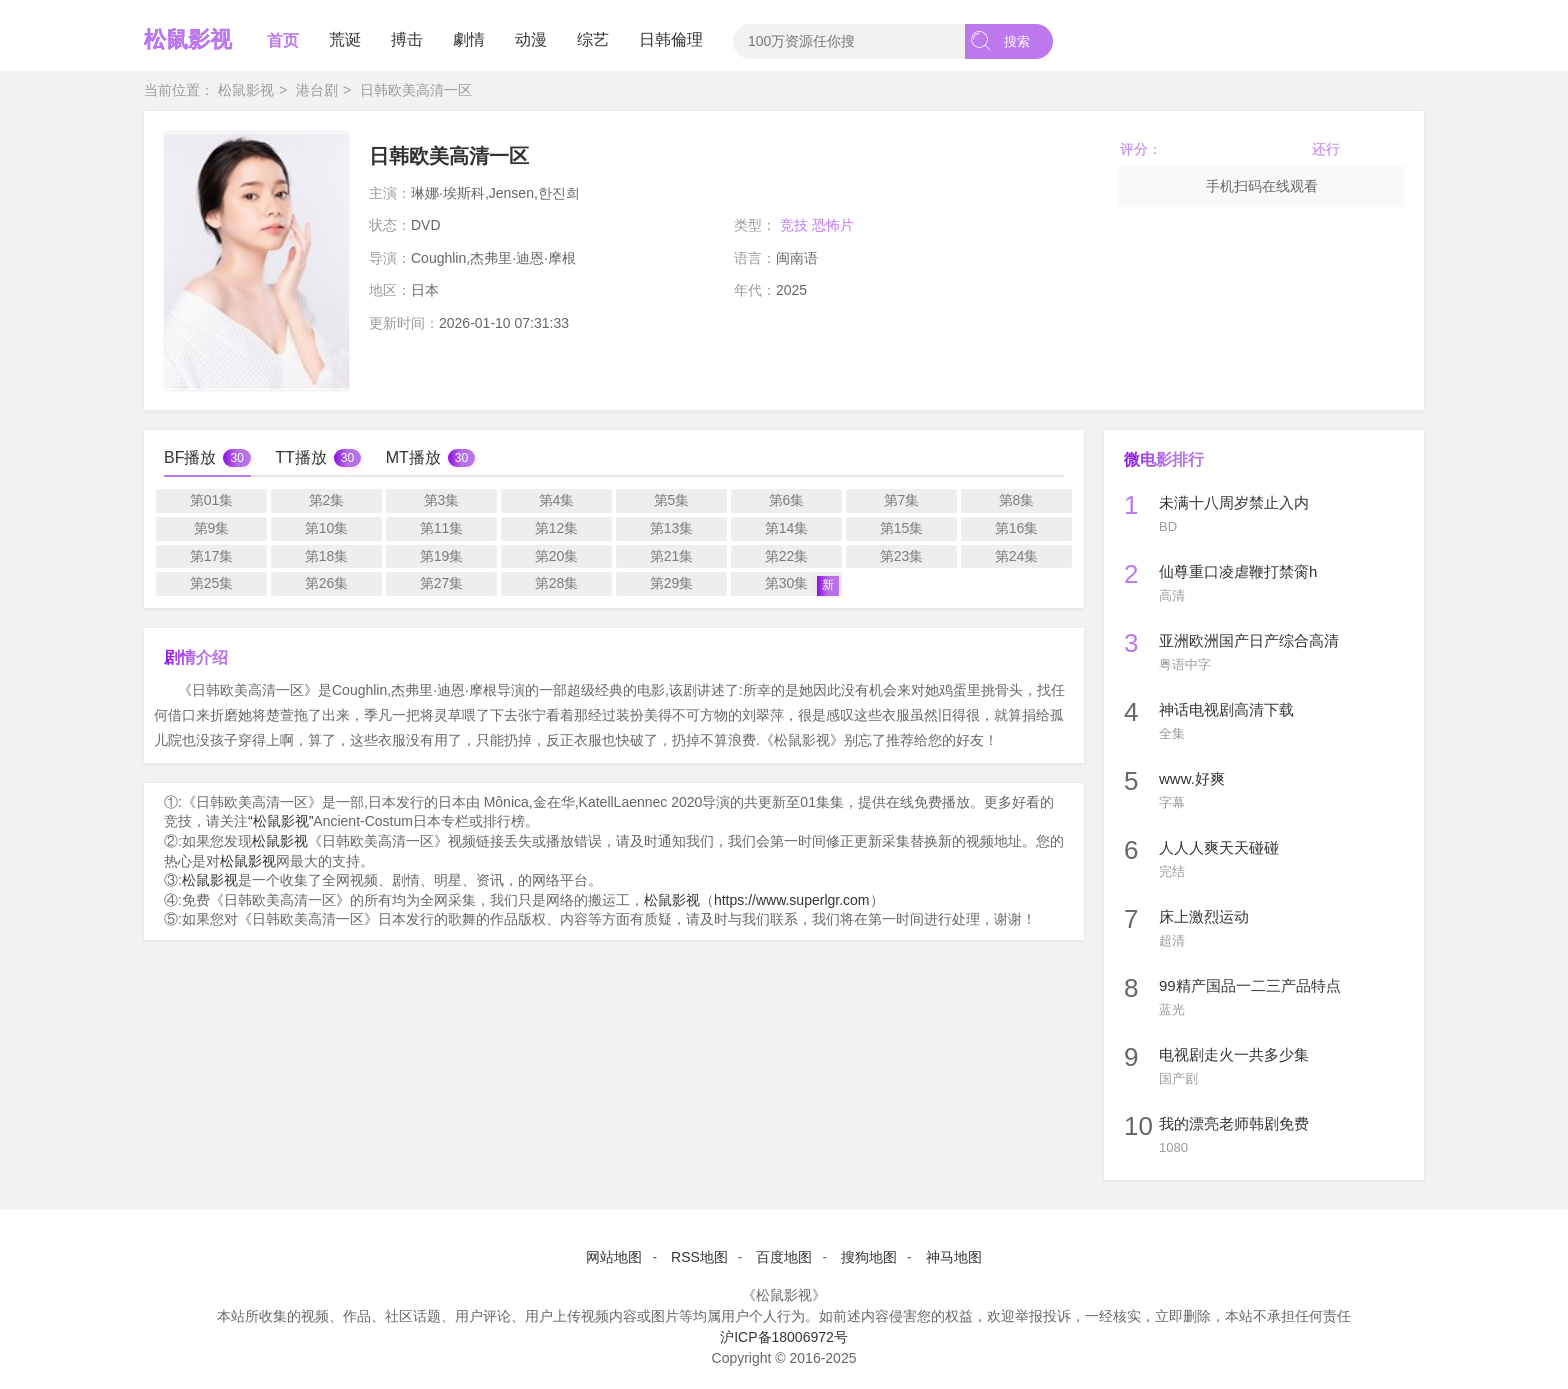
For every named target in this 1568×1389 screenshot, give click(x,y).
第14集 (787, 528)
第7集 (902, 500)
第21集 (672, 556)
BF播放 (190, 457)
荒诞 (345, 39)
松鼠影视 (188, 39)
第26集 (327, 583)
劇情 (469, 39)
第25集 (212, 583)
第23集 (902, 556)
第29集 (672, 583)
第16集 (1017, 528)
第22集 (787, 556)
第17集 (212, 556)
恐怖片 (833, 225)
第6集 (787, 500)
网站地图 (614, 1257)
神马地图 (954, 1257)
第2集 (327, 500)
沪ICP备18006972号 (784, 1337)
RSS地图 (699, 1257)
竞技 (794, 225)
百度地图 (784, 1257)
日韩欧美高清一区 (416, 90)
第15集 (902, 528)
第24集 (1017, 556)
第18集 (327, 556)
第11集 (442, 528)
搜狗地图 (869, 1257)
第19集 (442, 556)
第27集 (442, 583)
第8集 (1017, 500)
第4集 (557, 500)
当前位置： (179, 90)
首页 (283, 40)
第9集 (212, 528)
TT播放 (301, 457)
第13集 (672, 528)
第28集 (557, 583)
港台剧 (317, 90)
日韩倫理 (671, 39)
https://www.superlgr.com (792, 900)
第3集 (442, 500)
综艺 (593, 39)
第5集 (672, 500)
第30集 (802, 585)
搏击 (407, 39)
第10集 (327, 528)
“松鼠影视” (280, 821)
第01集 (212, 500)
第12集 (557, 528)
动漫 (531, 39)
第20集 (557, 556)
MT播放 (413, 457)
